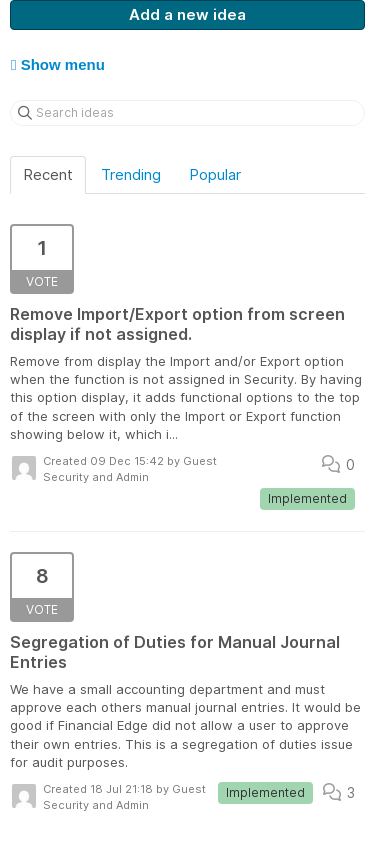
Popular (215, 174)
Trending (131, 174)
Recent (48, 174)
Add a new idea (187, 14)
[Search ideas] (187, 113)
